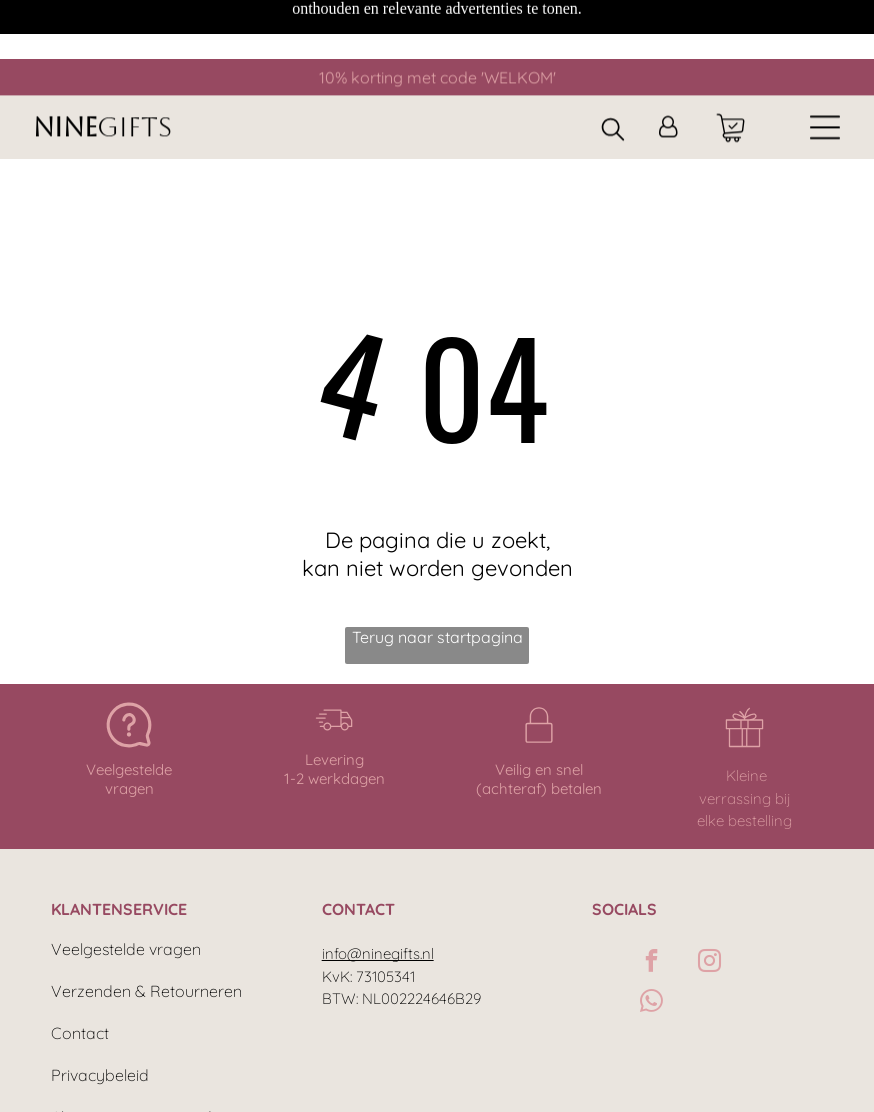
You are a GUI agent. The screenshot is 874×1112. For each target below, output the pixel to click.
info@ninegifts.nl (378, 885)
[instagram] (709, 895)
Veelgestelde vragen (126, 881)
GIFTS (134, 68)
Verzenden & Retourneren (146, 923)
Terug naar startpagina (437, 569)
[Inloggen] (668, 68)
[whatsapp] (651, 935)
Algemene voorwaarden (140, 1049)
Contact (80, 965)
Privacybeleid (100, 1007)
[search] (613, 71)
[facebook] (651, 895)
